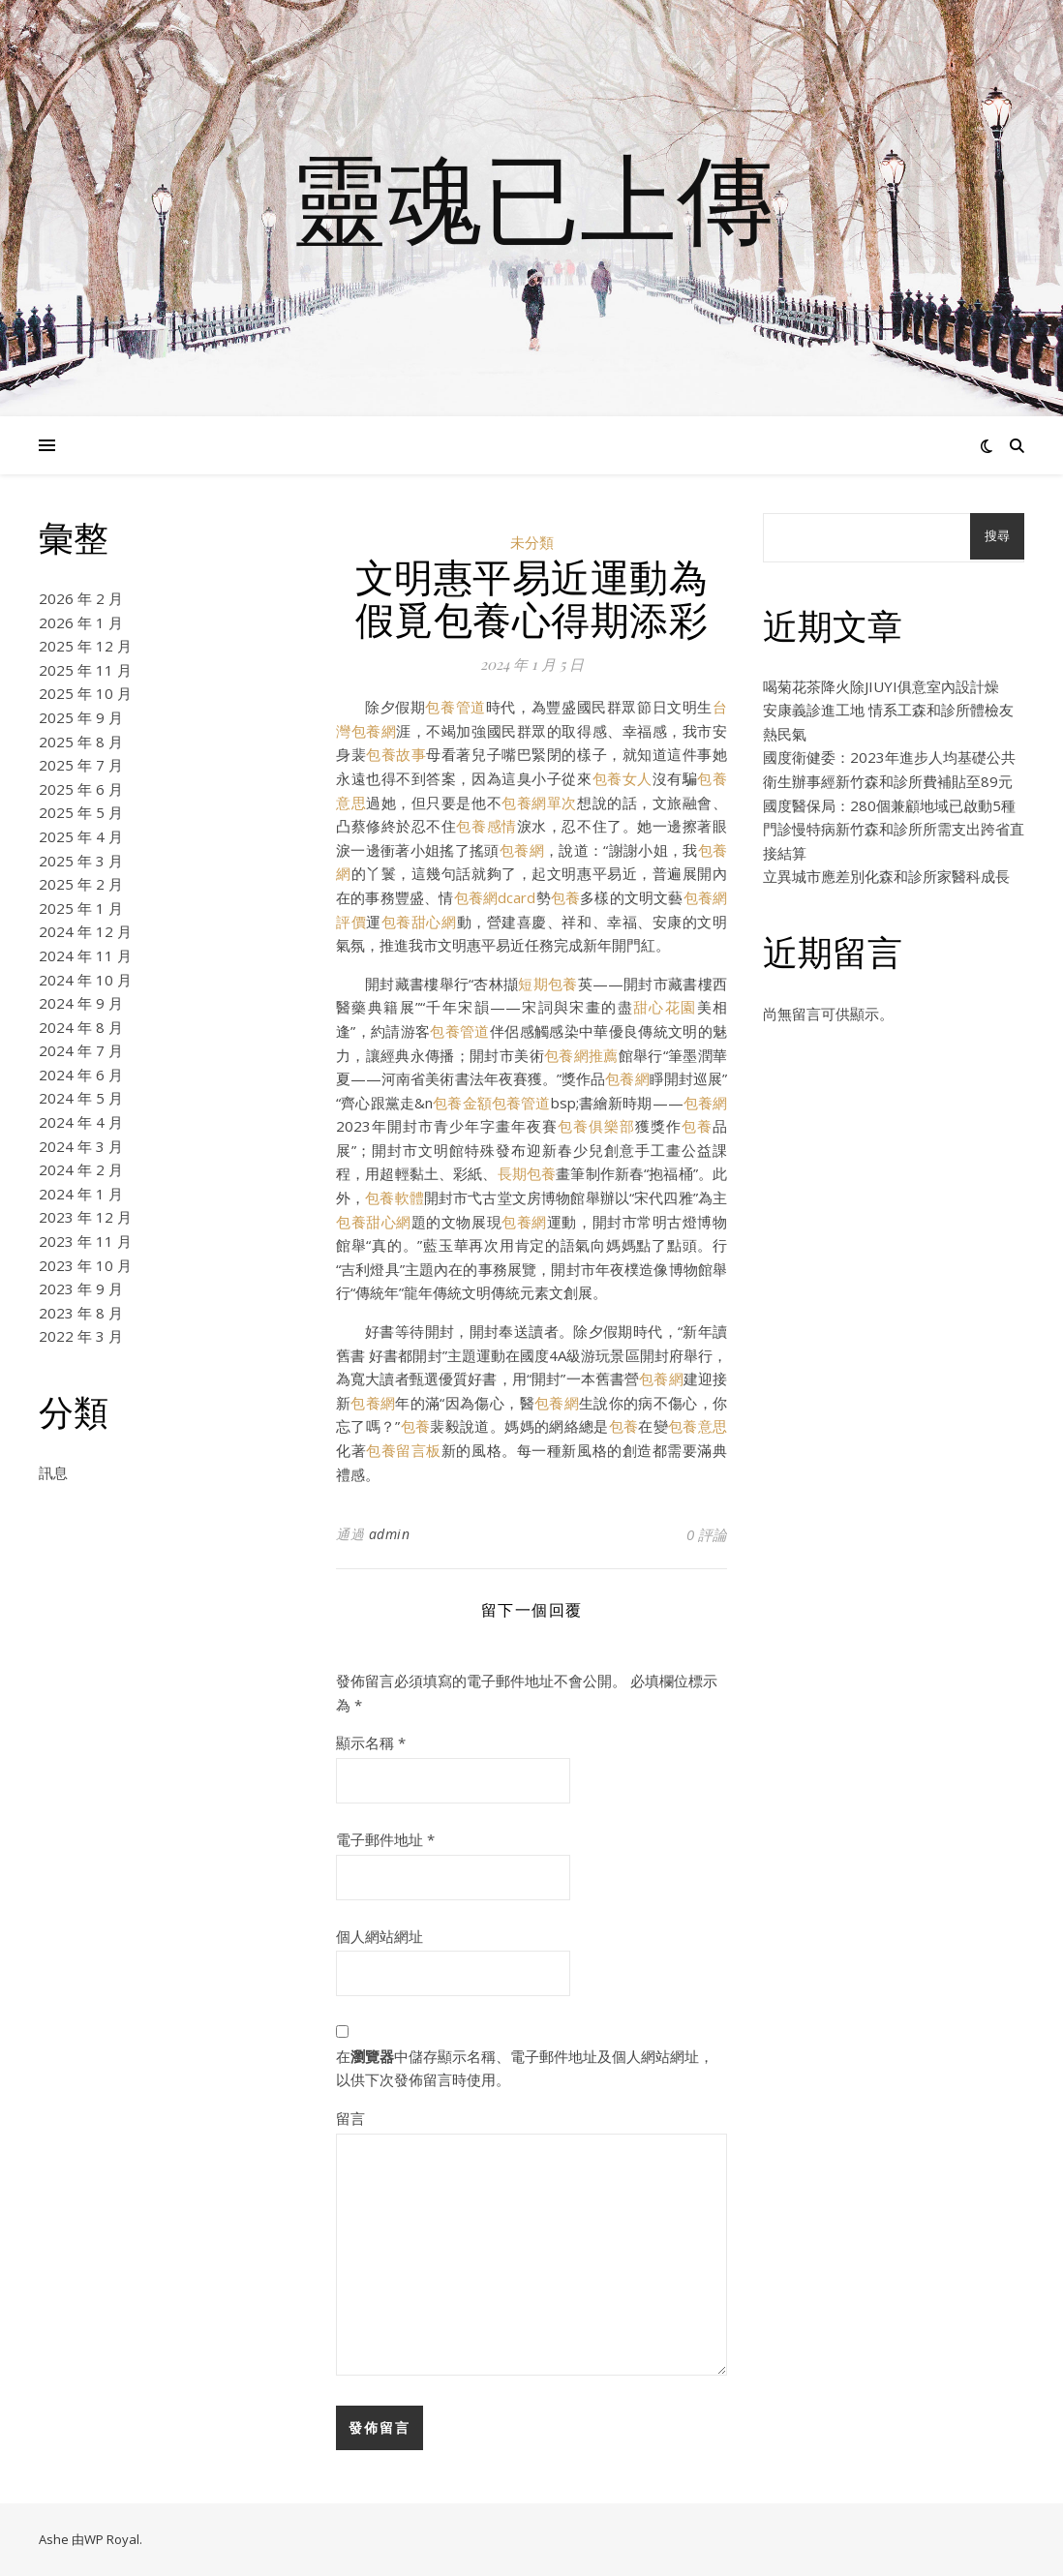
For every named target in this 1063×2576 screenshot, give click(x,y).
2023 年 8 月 (81, 1312)
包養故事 (396, 754)
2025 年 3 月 (81, 860)
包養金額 (462, 1102)
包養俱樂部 (596, 1126)
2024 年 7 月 (81, 1050)
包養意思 (697, 1426)
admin (389, 1534)
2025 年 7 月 (81, 764)
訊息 (53, 1472)
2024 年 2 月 (81, 1169)
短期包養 (547, 983)
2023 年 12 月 (85, 1217)
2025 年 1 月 (81, 908)
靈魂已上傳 (531, 196)
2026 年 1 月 (81, 622)
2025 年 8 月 (81, 741)
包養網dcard (495, 897)
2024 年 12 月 (85, 931)
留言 (350, 2118)
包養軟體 (394, 1197)
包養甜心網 (419, 921)
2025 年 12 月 (85, 645)
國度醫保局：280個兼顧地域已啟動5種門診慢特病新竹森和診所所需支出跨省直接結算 (893, 829)
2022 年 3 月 (81, 1336)
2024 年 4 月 (81, 1122)
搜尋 (997, 536)
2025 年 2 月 (81, 884)
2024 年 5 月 (81, 1097)
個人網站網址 (379, 1936)
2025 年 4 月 (81, 836)
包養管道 (455, 706)
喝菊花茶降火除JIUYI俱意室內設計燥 (881, 686)
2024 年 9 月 (81, 1003)
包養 (565, 897)
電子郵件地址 (385, 1839)
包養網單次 (539, 802)
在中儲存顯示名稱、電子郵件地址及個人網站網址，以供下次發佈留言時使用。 (525, 2068)
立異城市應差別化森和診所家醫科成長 (886, 876)
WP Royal (111, 2539)
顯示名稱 (371, 1742)
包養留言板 (403, 1450)
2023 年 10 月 (85, 1265)
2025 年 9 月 (81, 717)
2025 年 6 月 (81, 789)
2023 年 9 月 (81, 1288)
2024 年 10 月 (85, 979)
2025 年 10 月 (85, 693)
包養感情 (486, 825)
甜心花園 (665, 1006)
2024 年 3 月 (81, 1146)
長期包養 (527, 1173)
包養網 (522, 850)
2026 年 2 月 (81, 598)
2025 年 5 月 (81, 812)
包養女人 (622, 778)
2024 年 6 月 (81, 1074)
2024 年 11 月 (85, 955)
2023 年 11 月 (85, 1241)
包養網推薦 (581, 1055)
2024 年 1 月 (81, 1193)
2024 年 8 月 (81, 1027)
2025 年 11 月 (85, 670)
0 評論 (706, 1534)
